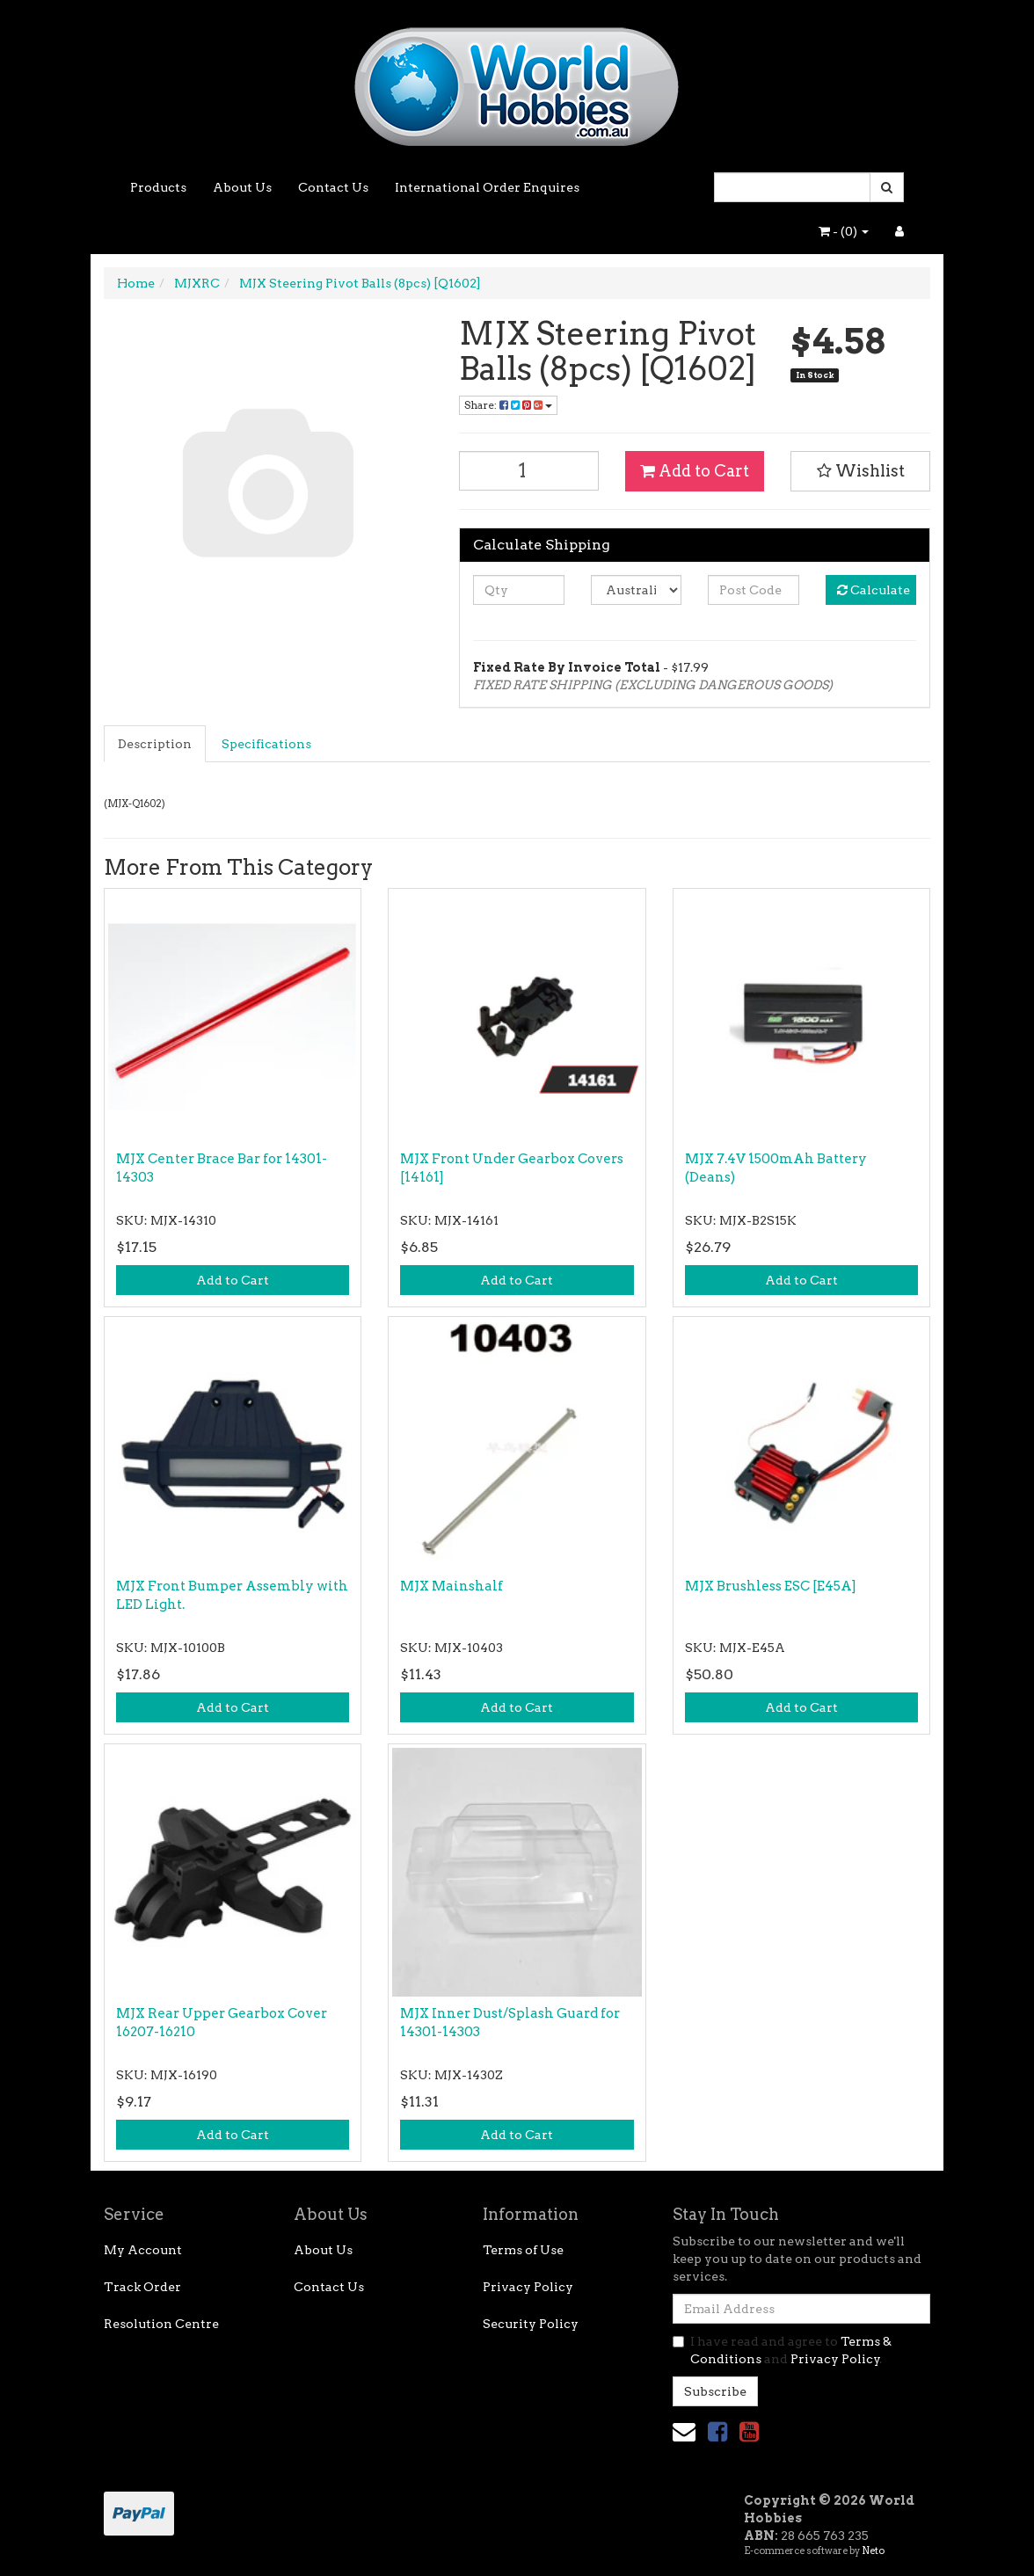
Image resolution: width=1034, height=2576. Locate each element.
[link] (717, 2431)
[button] (860, 471)
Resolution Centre (161, 2324)
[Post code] (753, 590)
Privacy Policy (528, 2287)
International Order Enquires (487, 187)
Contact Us (333, 187)
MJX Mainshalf (451, 1586)
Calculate (873, 590)
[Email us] (684, 2431)
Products (158, 187)
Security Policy (531, 2324)
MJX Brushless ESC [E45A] (770, 1586)
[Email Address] (801, 2309)
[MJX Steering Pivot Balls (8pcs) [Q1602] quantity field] (529, 471)
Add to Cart (694, 471)
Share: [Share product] (508, 404)
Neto (873, 2550)
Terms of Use (523, 2250)
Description (155, 744)
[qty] (518, 590)
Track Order (142, 2287)
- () (844, 231)
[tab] (156, 743)
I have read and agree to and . (782, 2350)
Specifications (266, 744)
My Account (143, 2250)
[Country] (636, 590)
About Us (242, 187)
